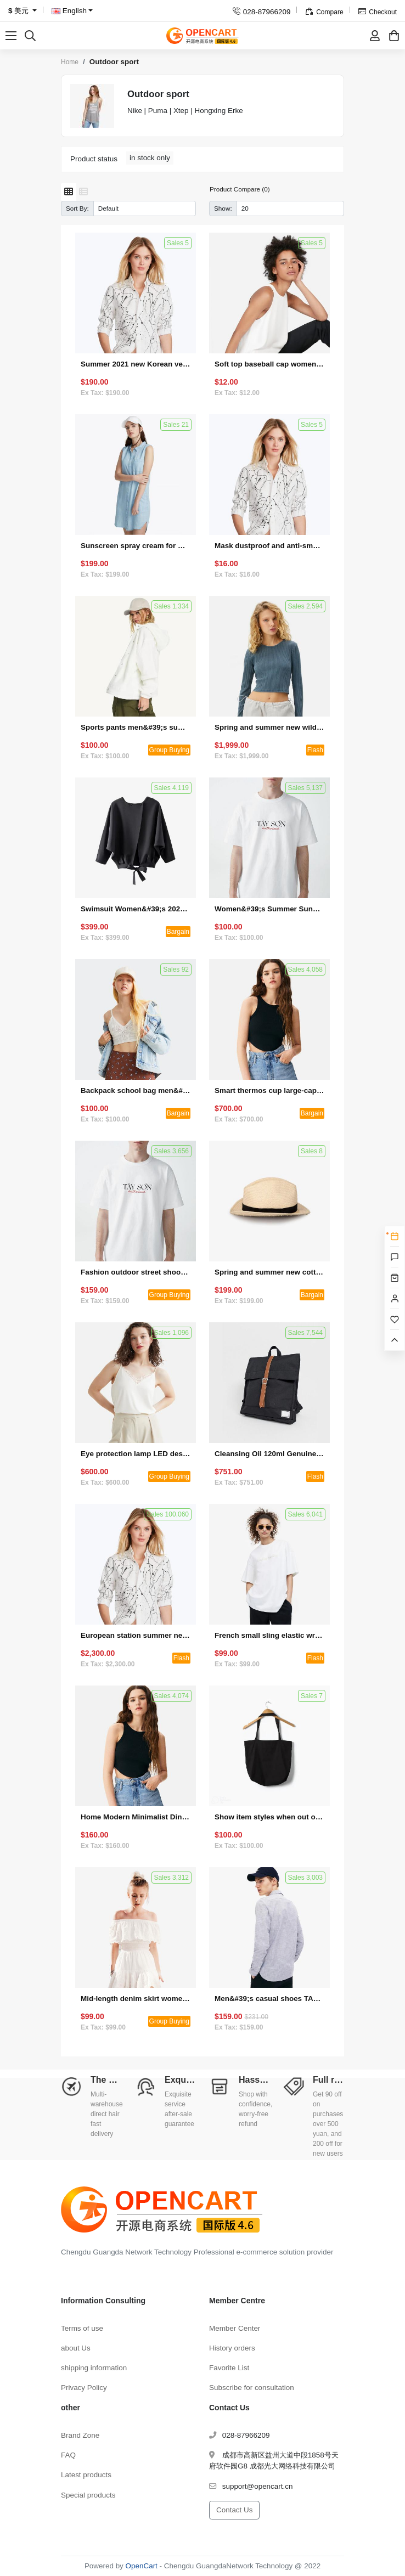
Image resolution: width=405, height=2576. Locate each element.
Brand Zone (80, 2435)
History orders (232, 2348)
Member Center (234, 2328)
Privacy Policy (84, 2387)
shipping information (94, 2368)
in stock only (150, 158)
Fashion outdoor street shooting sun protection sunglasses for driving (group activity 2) (135, 1272)
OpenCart (142, 2566)
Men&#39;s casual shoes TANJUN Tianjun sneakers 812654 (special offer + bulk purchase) (269, 1998)
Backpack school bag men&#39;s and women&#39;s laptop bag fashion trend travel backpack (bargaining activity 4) (135, 1090)
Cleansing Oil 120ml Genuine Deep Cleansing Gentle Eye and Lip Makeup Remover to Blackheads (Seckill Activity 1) (269, 1454)
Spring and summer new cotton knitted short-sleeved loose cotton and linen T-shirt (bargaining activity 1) (269, 1272)
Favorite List (229, 2368)
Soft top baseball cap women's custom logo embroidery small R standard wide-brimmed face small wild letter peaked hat (269, 364)
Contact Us (234, 2510)
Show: (223, 208)
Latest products (86, 2475)
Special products (88, 2495)
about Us (76, 2348)
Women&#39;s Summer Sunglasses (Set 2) (269, 909)
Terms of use (82, 2328)
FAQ (68, 2455)
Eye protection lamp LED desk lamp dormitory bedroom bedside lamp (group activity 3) (135, 1454)
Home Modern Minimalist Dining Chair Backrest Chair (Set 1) (135, 1817)
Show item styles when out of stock (269, 1817)
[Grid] (68, 192)
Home (69, 62)
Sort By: (77, 208)
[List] (83, 192)
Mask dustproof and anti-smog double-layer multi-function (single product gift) (269, 546)
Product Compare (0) (240, 189)
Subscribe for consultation (251, 2387)
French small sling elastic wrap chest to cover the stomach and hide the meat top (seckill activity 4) (269, 1635)
